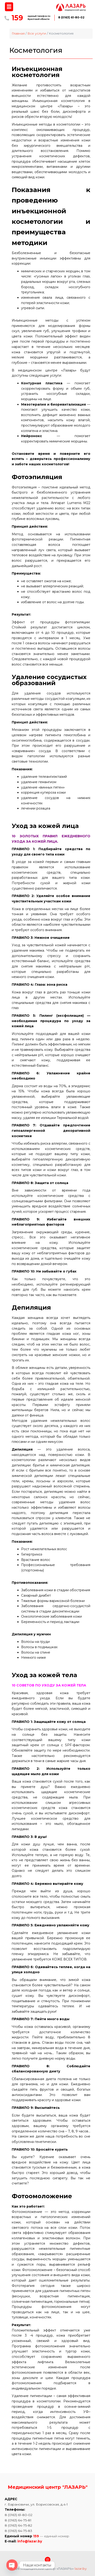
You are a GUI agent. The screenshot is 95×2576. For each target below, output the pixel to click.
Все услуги (36, 33)
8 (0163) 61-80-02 (71, 17)
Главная (18, 33)
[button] (9, 6)
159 (17, 18)
